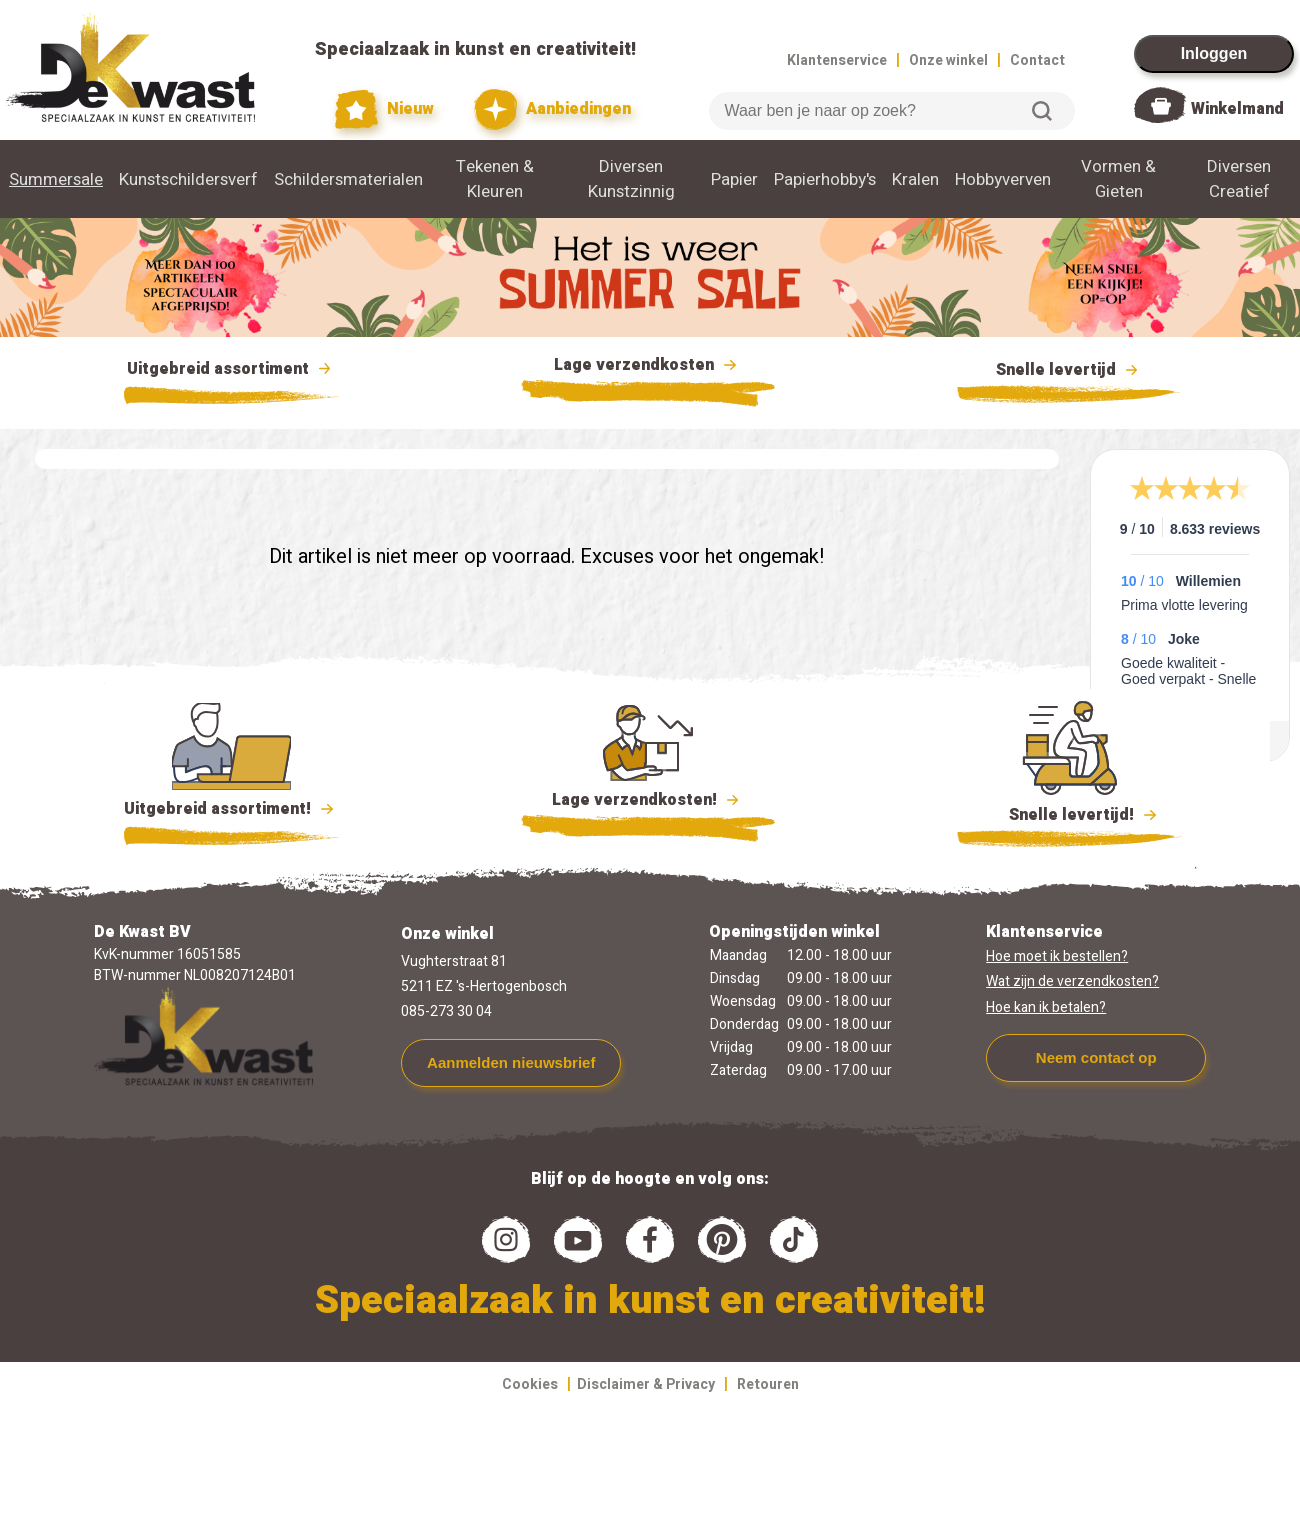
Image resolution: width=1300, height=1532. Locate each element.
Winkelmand (1237, 109)
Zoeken (1042, 111)
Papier (734, 179)
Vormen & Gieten (1118, 179)
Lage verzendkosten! (648, 803)
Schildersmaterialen (348, 179)
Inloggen (1214, 53)
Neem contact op (1096, 1057)
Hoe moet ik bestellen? (1057, 956)
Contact (1037, 60)
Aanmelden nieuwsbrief (511, 1062)
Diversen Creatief (1239, 179)
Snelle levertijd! (1069, 813)
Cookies (530, 1384)
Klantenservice (837, 60)
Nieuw (385, 109)
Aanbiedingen (552, 109)
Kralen (915, 179)
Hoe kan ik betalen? (1046, 1007)
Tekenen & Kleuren (495, 179)
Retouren (768, 1384)
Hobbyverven (1003, 179)
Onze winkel (948, 60)
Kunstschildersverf (188, 179)
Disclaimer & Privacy (646, 1384)
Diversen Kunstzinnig (631, 179)
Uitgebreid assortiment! (231, 809)
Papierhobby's (825, 179)
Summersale (56, 179)
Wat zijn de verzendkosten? (1072, 981)
